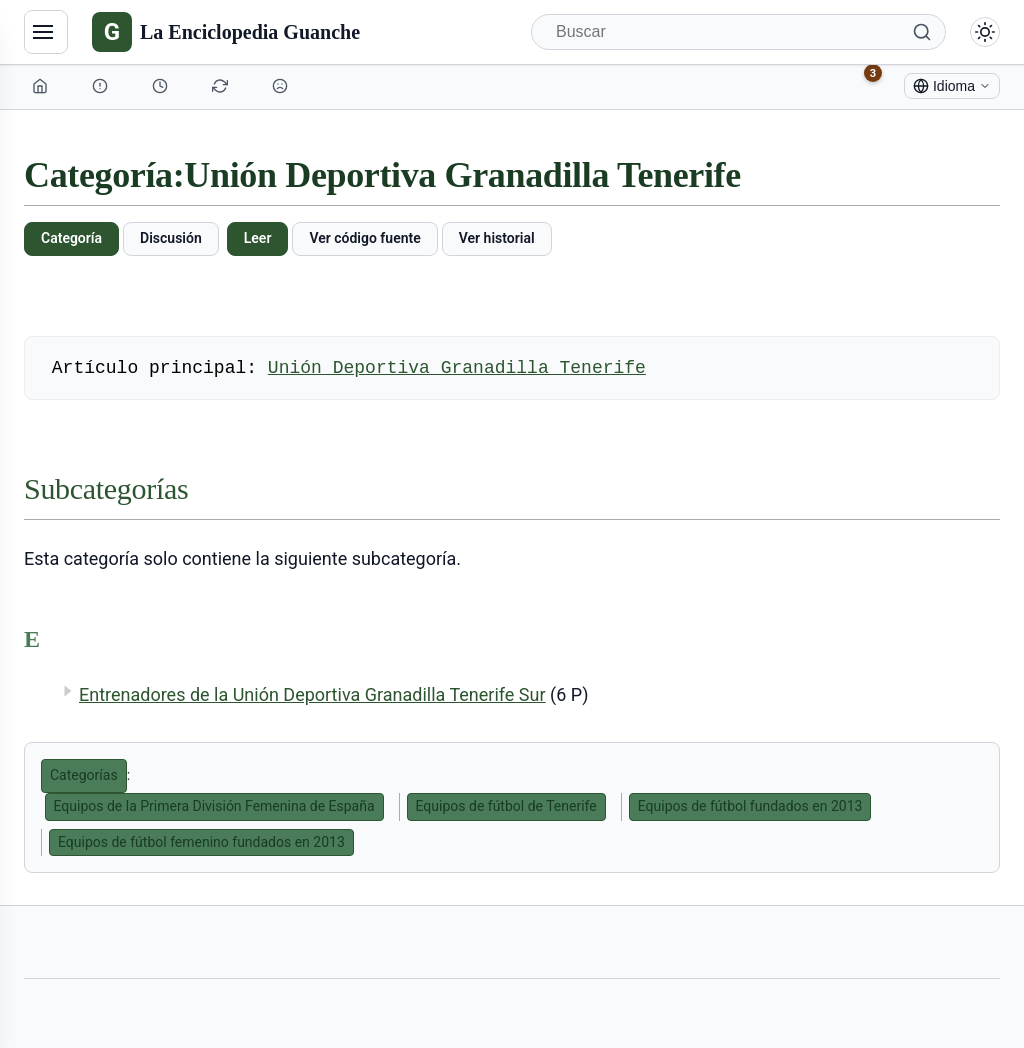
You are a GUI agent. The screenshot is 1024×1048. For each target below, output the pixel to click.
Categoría (71, 238)
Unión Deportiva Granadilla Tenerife (457, 368)
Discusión (171, 238)
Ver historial (497, 238)
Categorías (84, 775)
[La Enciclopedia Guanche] (226, 32)
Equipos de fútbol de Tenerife (506, 806)
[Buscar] (738, 32)
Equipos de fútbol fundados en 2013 (750, 806)
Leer (258, 238)
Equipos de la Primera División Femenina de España (214, 806)
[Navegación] (46, 32)
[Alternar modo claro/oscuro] (985, 32)
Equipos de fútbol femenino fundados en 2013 (201, 842)
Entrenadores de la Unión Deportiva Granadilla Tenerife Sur (312, 694)
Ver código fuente (364, 238)
